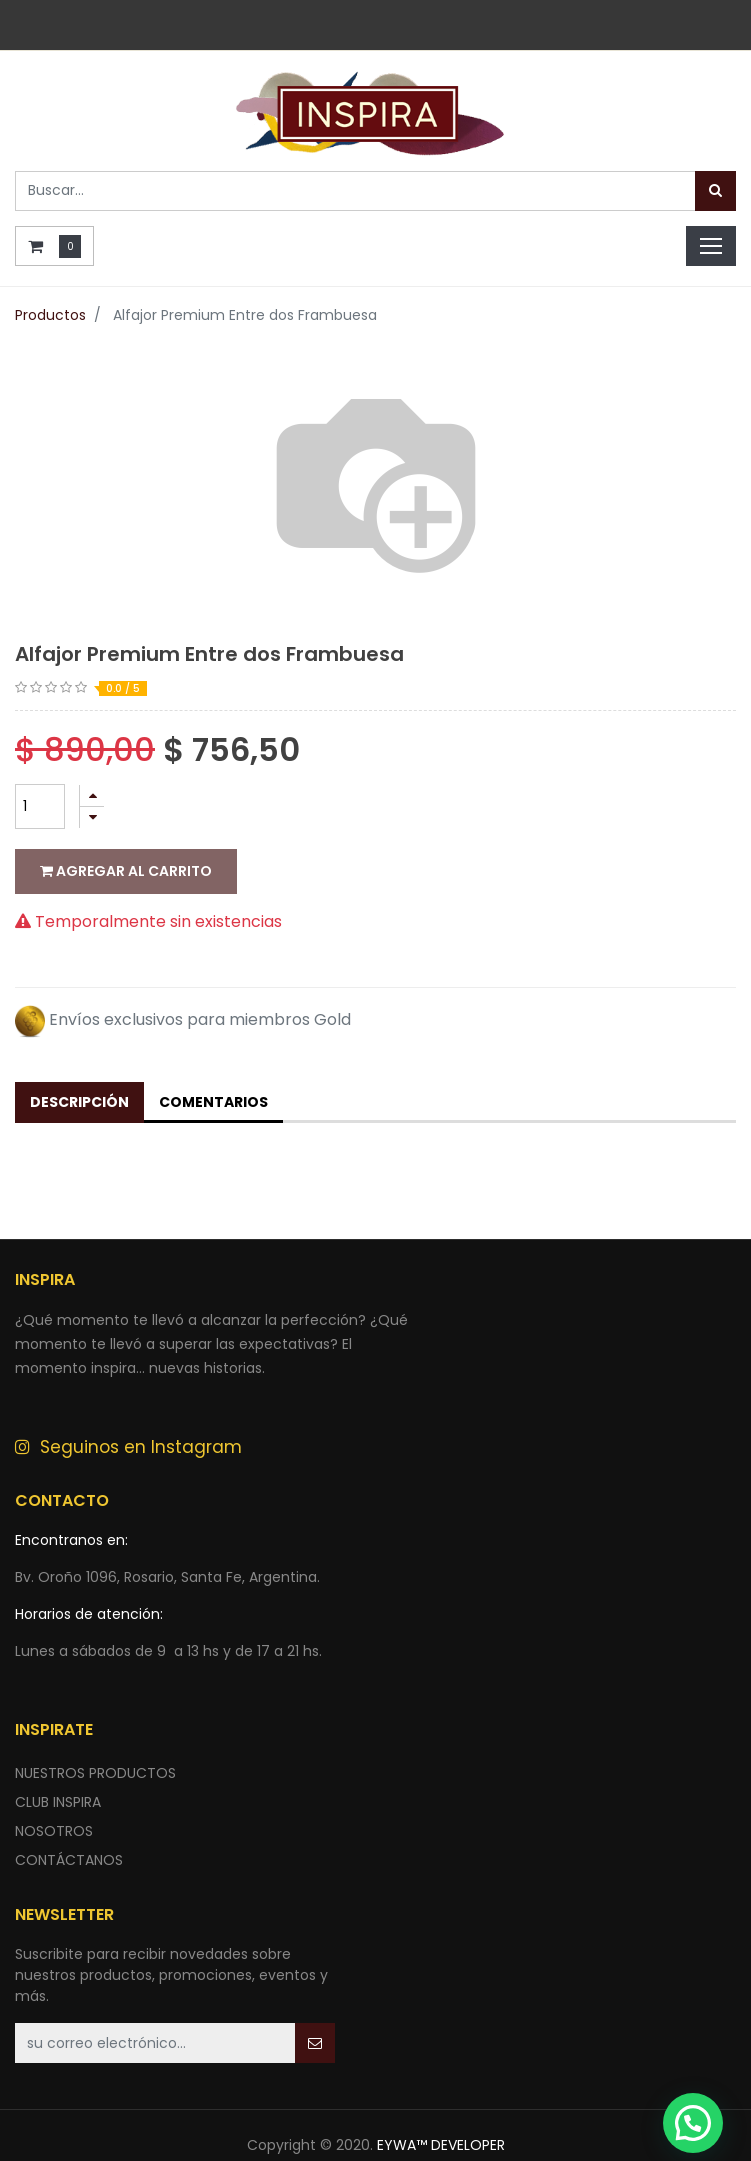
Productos (50, 315)
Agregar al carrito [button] (126, 871)
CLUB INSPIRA (58, 1762)
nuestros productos (95, 1733)
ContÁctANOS (69, 1820)
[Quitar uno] (92, 817)
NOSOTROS (54, 1791)
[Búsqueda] (715, 191)
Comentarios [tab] (213, 1062)
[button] (315, 2003)
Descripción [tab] (79, 1062)
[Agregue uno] (92, 795)
